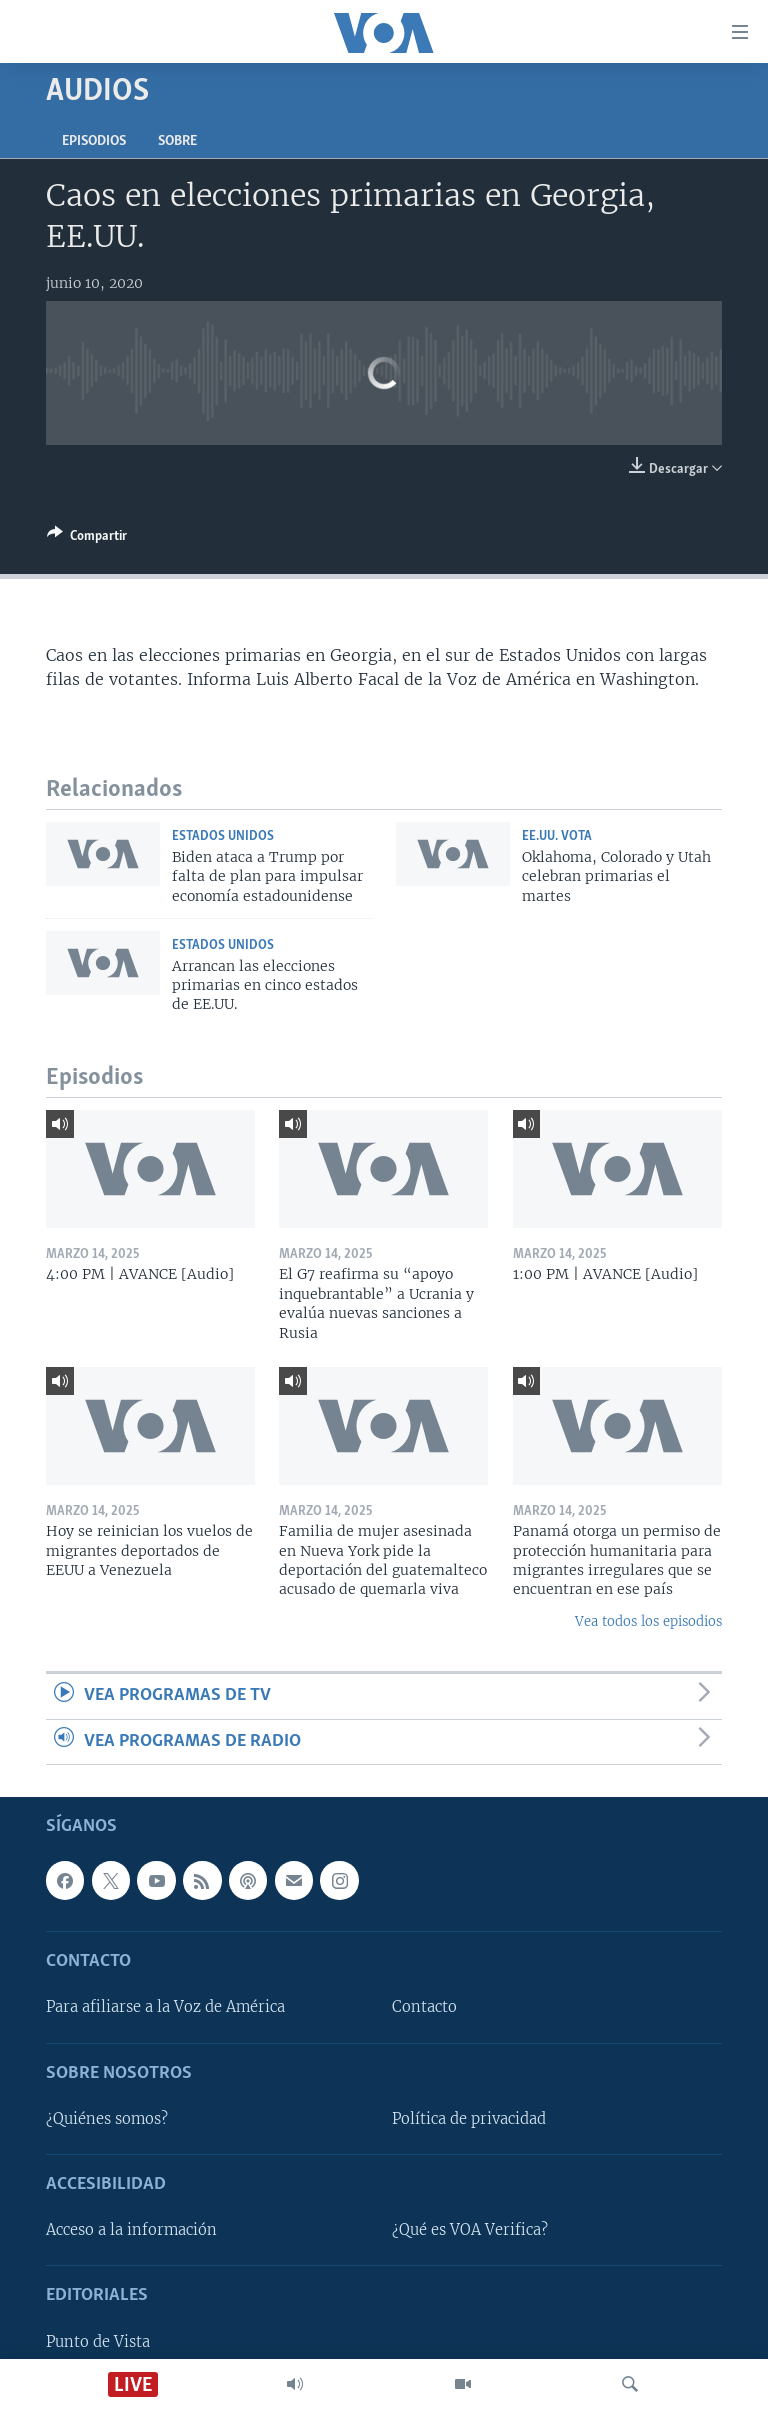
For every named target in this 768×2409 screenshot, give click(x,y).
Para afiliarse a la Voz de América (165, 2008)
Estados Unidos (223, 836)
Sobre (177, 141)
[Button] (87, 539)
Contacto (424, 2008)
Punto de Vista (98, 2342)
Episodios (94, 141)
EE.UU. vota (557, 836)
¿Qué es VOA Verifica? (470, 2230)
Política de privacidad (469, 2119)
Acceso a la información (131, 2230)
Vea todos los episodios (648, 1621)
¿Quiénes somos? (107, 2119)
